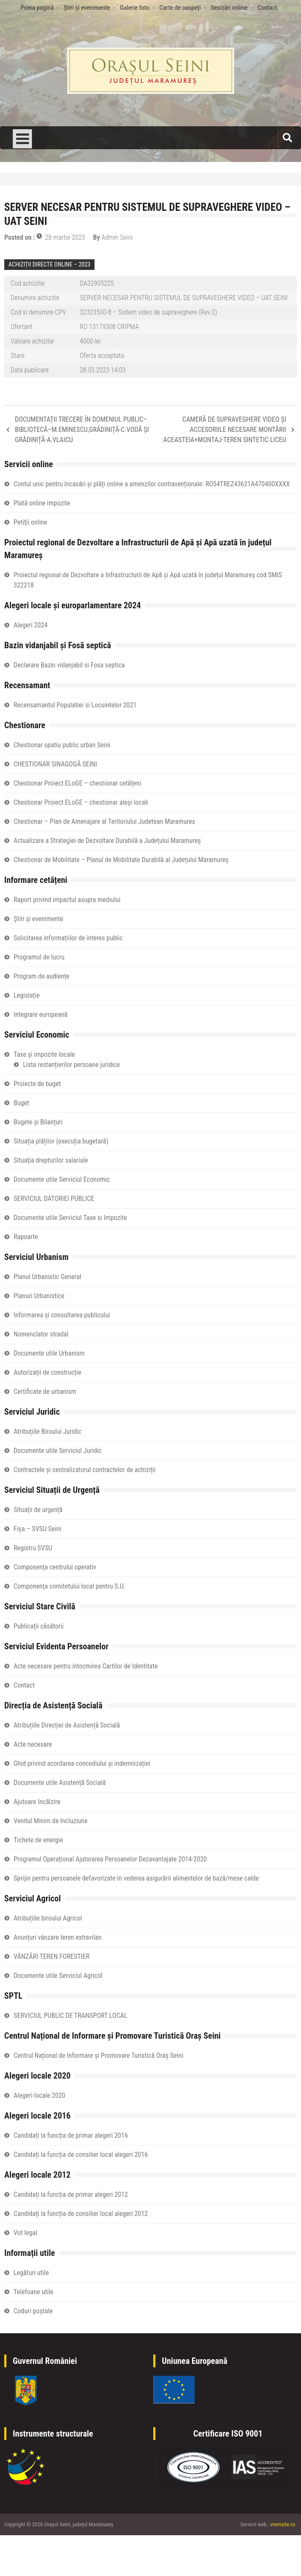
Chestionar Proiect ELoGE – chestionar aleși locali (81, 802)
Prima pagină (37, 7)
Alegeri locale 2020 (39, 2095)
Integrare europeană (40, 1014)
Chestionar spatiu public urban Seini (62, 745)
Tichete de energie (38, 1840)
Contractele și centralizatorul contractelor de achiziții (84, 1470)
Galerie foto (134, 7)
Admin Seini (117, 237)
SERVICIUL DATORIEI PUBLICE (54, 1198)
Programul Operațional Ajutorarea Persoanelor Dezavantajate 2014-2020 (110, 1859)
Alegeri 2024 (31, 625)
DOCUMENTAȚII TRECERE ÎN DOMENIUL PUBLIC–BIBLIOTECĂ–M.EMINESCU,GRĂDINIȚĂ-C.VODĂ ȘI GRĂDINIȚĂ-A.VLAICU (82, 429)
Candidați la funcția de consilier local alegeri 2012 (81, 2214)
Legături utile (31, 2273)
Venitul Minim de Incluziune (51, 1821)
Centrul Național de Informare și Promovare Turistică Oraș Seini (98, 2055)
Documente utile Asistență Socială (60, 1783)
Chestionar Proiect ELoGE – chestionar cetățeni (77, 783)
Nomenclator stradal (41, 1334)
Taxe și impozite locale (44, 1054)
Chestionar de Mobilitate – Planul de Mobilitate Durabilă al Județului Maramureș (121, 860)
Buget (21, 1103)
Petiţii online (30, 522)
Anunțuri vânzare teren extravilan (58, 1937)
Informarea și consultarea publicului (62, 1315)
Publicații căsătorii (38, 1626)
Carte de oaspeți (180, 7)
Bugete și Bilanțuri (38, 1122)
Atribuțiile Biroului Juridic (48, 1431)
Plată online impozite (42, 503)
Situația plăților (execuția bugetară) (61, 1141)
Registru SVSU (33, 1548)
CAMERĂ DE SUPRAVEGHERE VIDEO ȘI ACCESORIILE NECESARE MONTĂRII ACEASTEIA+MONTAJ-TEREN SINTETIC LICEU (224, 429)
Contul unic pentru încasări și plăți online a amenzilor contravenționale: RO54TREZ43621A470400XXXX (152, 484)
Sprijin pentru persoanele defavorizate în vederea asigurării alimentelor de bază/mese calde (136, 1878)
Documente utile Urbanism (49, 1353)
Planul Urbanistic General (47, 1277)
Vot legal (25, 2233)
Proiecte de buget (37, 1084)
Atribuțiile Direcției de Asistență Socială (67, 1725)
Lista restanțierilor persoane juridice (71, 1065)
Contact (267, 7)
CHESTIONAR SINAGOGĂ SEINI (55, 764)
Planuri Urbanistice (39, 1296)
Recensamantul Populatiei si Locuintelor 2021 (75, 705)
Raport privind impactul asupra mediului (67, 900)
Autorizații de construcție (47, 1372)
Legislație (27, 995)
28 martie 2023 (65, 237)
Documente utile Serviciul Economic (62, 1179)
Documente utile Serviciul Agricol (58, 1976)
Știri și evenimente (86, 7)
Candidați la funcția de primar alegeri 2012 (71, 2194)
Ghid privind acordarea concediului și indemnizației (82, 1763)
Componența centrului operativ (55, 1567)
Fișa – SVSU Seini (37, 1529)
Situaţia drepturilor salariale (51, 1160)
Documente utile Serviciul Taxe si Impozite (70, 1218)
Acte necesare (33, 1744)
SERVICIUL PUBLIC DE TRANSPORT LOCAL (70, 2015)
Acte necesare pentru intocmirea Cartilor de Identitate (86, 1666)
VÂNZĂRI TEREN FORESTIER (51, 1956)
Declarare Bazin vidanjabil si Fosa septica (69, 665)
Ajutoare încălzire (37, 1802)
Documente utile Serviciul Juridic (58, 1451)
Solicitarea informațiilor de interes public (68, 938)
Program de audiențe (41, 976)
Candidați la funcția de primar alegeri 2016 (71, 2135)
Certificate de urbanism (45, 1391)
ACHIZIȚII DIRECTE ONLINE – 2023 (49, 264)
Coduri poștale (33, 2311)
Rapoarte (26, 1237)
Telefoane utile (33, 2292)
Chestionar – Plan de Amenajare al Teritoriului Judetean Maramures (104, 821)
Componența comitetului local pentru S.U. (70, 1586)
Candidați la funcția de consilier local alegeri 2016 (81, 2154)
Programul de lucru (39, 957)
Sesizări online (229, 7)
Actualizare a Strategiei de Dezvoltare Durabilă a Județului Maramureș (107, 841)
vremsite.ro (282, 2524)
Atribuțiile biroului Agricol (48, 1918)
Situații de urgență (38, 1510)
